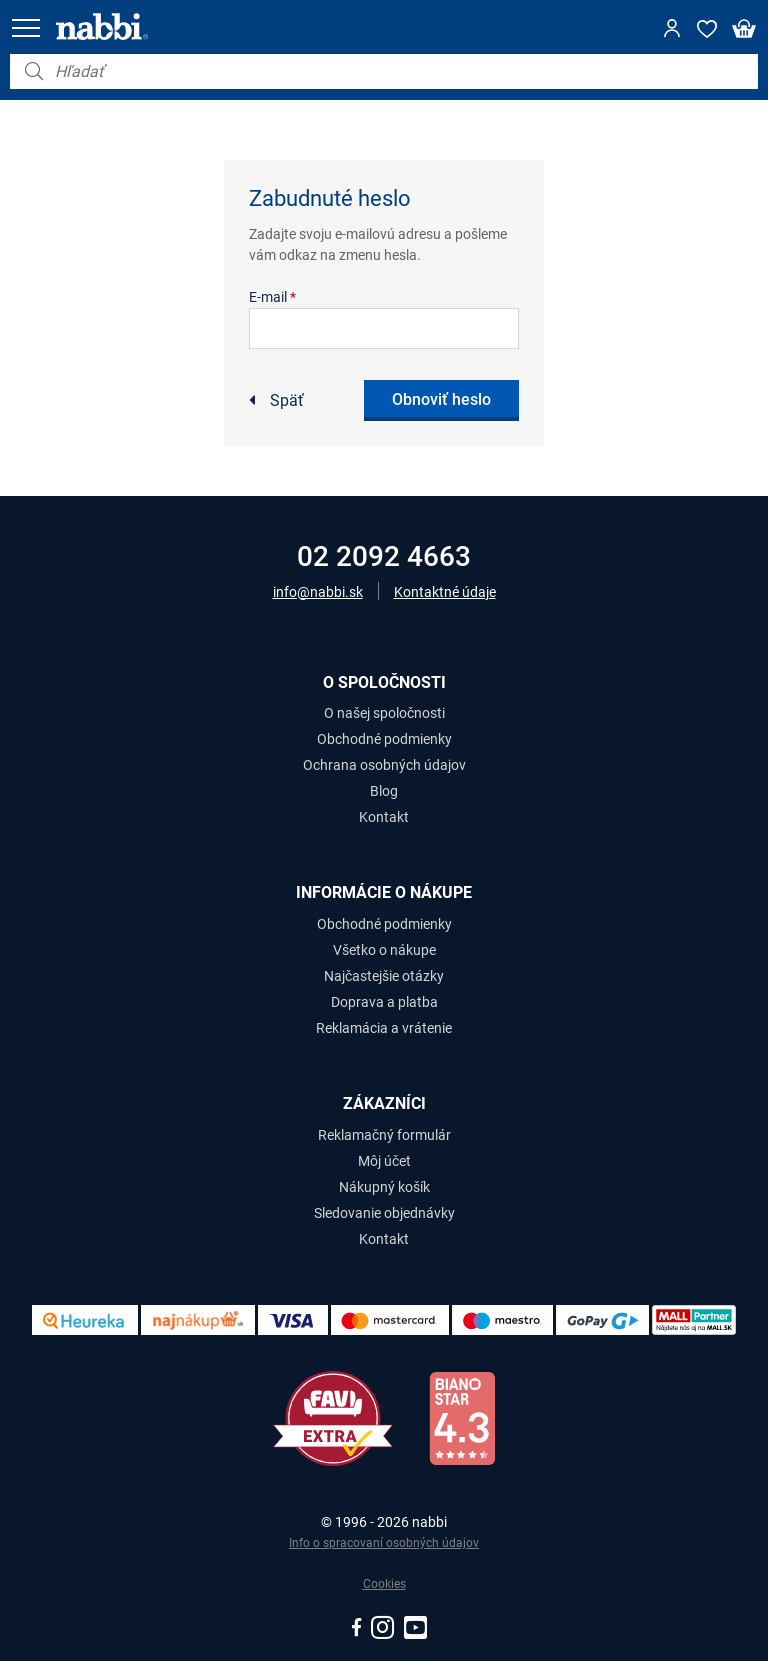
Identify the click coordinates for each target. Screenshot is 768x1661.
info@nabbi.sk (318, 592)
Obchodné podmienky (384, 739)
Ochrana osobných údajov (384, 765)
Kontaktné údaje (445, 592)
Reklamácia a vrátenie (384, 1028)
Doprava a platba (384, 1002)
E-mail (272, 297)
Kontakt (384, 817)
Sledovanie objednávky (384, 1213)
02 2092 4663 (384, 556)
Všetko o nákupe (384, 950)
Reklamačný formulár (384, 1135)
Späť (287, 400)
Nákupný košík (384, 1187)
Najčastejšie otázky (384, 976)
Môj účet (384, 1161)
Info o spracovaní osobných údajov (384, 1543)
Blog (384, 791)
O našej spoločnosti (384, 713)
